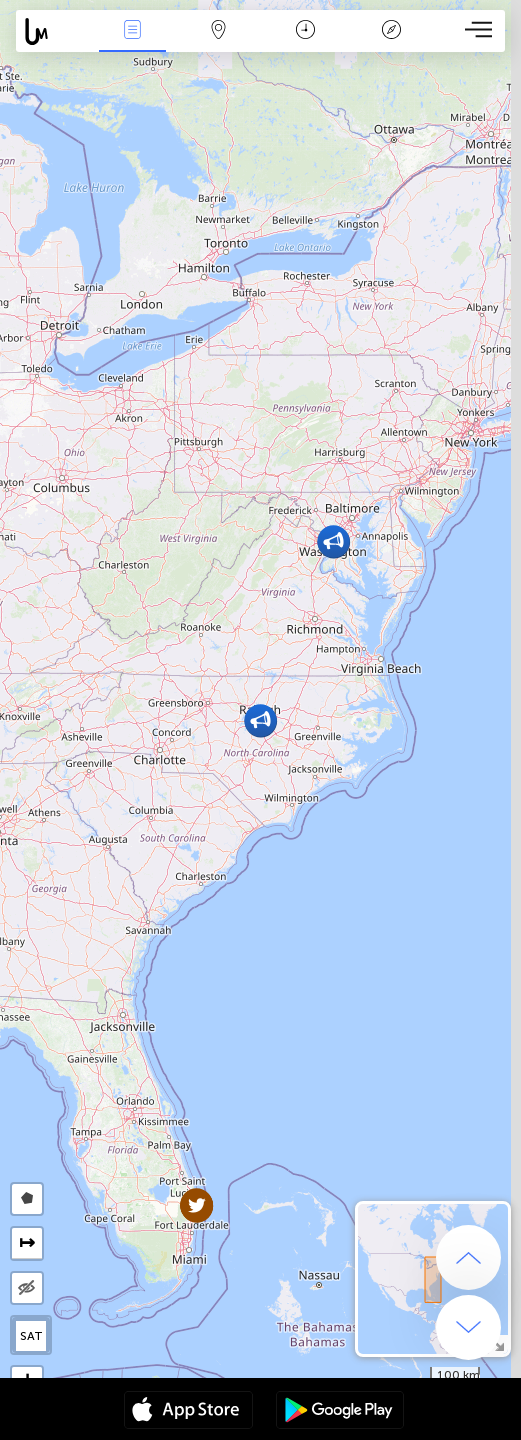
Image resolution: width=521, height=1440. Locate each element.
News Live (132, 31)
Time (305, 31)
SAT (31, 1336)
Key (392, 31)
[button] (333, 541)
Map (219, 31)
